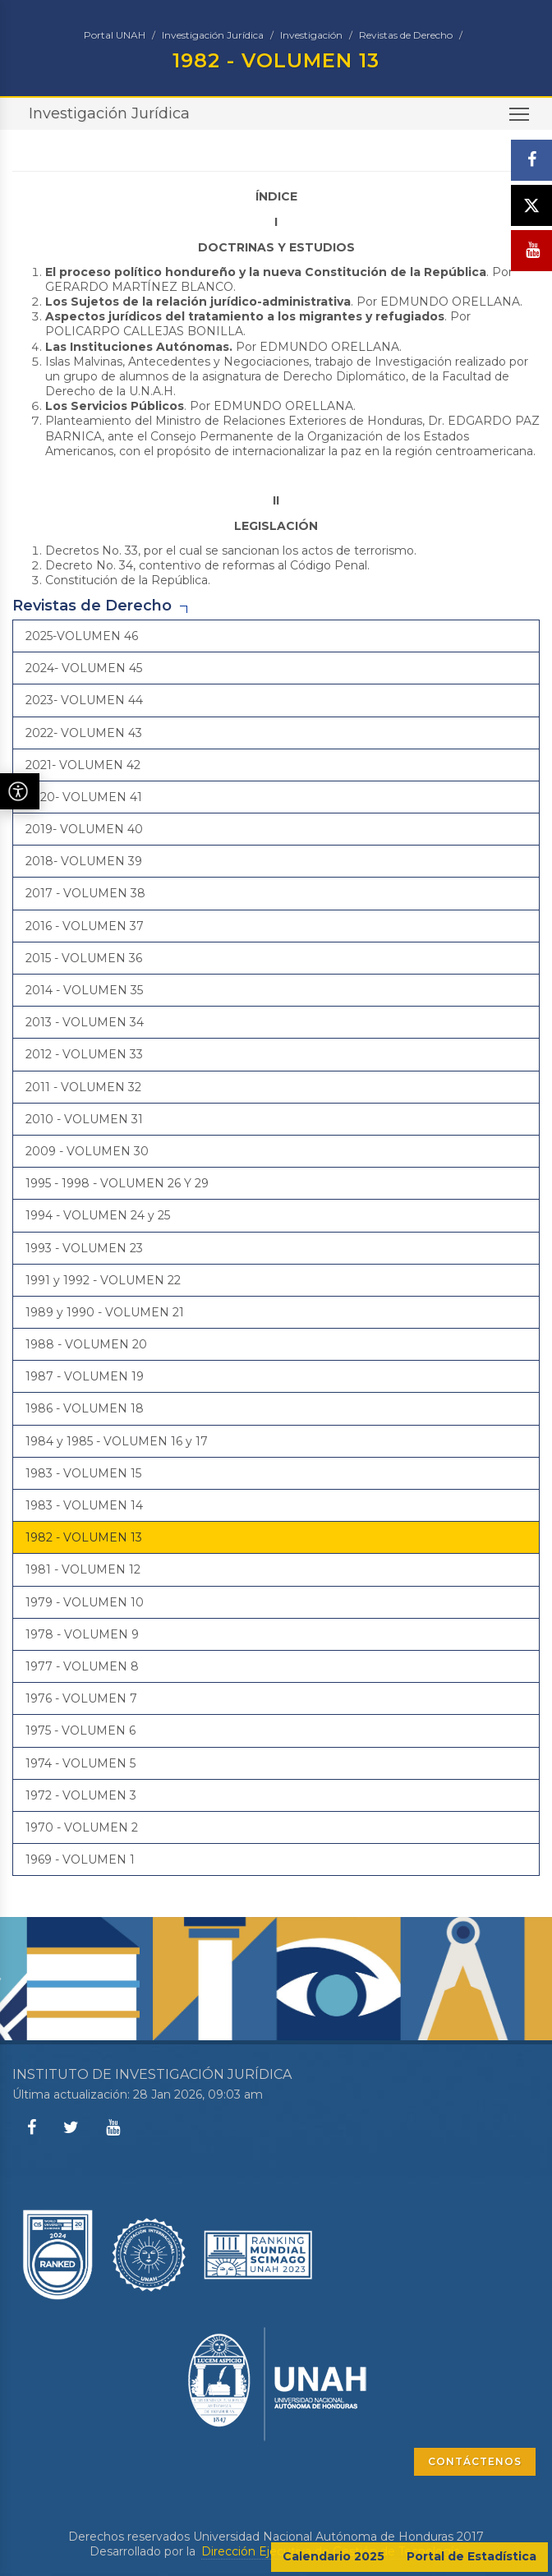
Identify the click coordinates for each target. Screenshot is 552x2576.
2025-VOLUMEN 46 (81, 636)
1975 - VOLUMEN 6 (80, 1730)
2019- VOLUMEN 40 (84, 829)
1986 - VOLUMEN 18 (84, 1408)
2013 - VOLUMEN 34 (84, 1022)
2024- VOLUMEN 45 (83, 668)
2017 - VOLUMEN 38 (85, 893)
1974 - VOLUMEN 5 (80, 1763)
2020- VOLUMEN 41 (83, 797)
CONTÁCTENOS (475, 2461)
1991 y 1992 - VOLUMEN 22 (103, 1280)
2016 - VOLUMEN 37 (84, 926)
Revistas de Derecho (406, 35)
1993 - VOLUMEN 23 (84, 1248)
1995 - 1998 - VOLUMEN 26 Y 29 (117, 1183)
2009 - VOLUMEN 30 (87, 1151)
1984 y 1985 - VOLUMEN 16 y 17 (116, 1441)
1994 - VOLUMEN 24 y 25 (97, 1215)
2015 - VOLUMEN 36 (83, 958)
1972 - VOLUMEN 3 (80, 1795)
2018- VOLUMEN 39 (83, 861)
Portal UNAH (114, 35)
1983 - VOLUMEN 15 (83, 1473)
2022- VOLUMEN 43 (83, 733)
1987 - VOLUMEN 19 (84, 1376)
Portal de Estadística (471, 2556)
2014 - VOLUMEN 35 (84, 990)
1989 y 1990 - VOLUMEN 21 (104, 1312)
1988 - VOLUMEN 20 (86, 1344)
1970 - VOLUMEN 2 (81, 1827)
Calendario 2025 (333, 2556)
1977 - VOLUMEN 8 (82, 1666)
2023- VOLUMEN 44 (84, 700)
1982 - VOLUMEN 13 (83, 1537)
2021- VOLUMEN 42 (82, 765)
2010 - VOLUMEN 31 (84, 1119)
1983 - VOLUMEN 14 (84, 1505)
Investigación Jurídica (213, 35)
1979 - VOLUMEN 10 (84, 1602)
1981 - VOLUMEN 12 (82, 1569)
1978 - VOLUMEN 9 (82, 1634)
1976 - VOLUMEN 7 (81, 1698)
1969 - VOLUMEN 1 (80, 1859)
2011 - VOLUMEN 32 (83, 1087)
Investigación (311, 35)
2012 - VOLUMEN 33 (84, 1054)
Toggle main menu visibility (520, 119)
